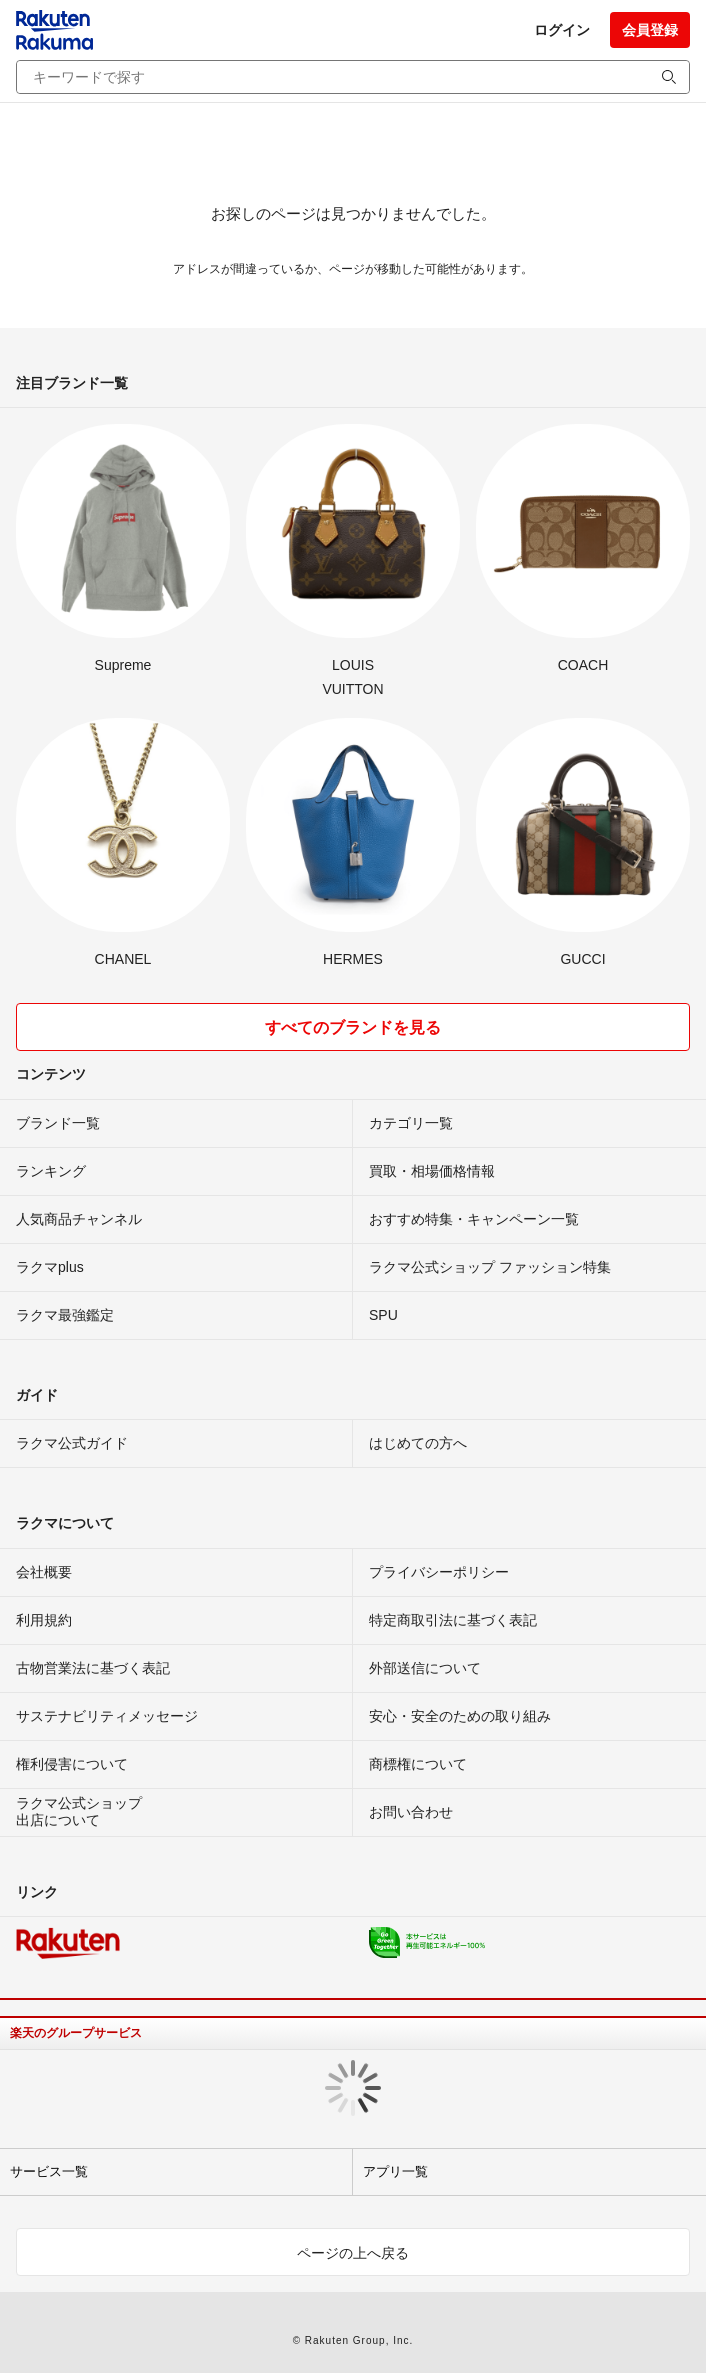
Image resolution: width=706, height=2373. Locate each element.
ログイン (562, 30)
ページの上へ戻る (353, 2253)
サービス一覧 (49, 2171)
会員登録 (650, 30)
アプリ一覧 (395, 2171)
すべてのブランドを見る (353, 1027)
